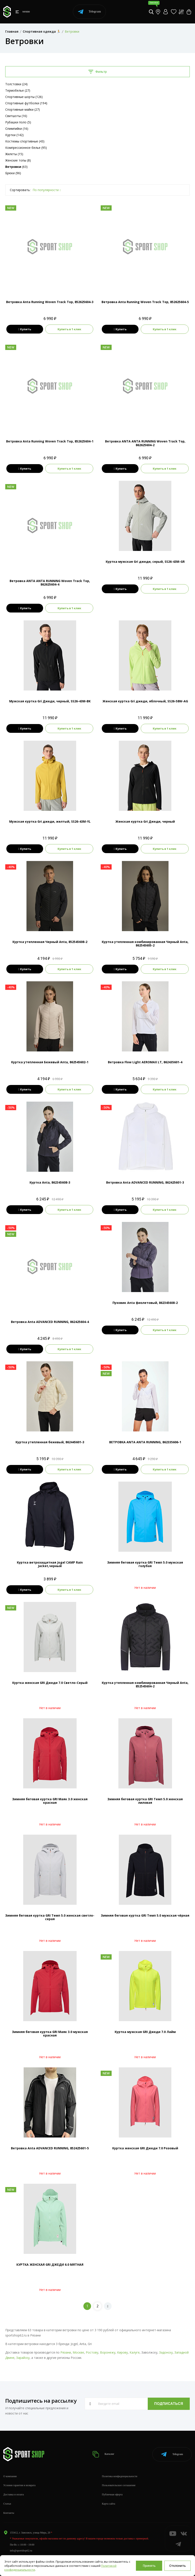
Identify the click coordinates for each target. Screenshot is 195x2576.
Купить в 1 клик (69, 329)
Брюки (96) (13, 173)
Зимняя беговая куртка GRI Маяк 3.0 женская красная (50, 1801)
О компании (10, 2476)
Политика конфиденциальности (119, 2476)
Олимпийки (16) (16, 128)
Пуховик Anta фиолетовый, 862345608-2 (145, 1303)
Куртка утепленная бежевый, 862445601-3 (50, 1442)
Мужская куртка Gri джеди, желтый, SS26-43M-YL (50, 821)
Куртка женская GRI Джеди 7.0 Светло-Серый (50, 1683)
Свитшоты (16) (16, 116)
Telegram (89, 11)
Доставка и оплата (13, 2494)
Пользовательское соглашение (119, 2485)
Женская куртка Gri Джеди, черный (145, 821)
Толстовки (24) (16, 84)
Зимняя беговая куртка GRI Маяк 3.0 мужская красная (50, 2034)
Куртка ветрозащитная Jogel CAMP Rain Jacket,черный (50, 1564)
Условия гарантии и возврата (19, 2485)
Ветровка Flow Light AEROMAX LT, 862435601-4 (145, 1062)
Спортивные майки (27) (22, 109)
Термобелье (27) (17, 90)
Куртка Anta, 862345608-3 (50, 1182)
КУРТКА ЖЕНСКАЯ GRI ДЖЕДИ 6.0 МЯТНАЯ (49, 2264)
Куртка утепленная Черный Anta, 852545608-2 (49, 942)
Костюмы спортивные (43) (24, 141)
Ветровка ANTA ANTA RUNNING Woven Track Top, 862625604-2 (145, 443)
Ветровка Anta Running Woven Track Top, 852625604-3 (49, 302)
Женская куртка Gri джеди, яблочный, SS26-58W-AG (145, 701)
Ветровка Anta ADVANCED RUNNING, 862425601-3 (145, 1182)
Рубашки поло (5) (18, 122)
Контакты (8, 2512)
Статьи (7, 2503)
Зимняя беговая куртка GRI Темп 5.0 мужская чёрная (145, 1915)
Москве (78, 2352)
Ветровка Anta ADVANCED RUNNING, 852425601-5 (50, 2148)
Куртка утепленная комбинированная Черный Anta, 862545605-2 (145, 944)
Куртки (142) (14, 135)
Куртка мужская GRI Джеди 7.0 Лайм (145, 2032)
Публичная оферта (112, 2494)
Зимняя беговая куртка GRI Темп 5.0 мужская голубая (145, 1564)
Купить (24, 329)
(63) (16, 167)
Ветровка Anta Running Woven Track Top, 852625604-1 (49, 441)
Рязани (65, 2352)
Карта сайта (108, 2503)
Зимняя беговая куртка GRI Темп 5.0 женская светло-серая (49, 1917)
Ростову (92, 2352)
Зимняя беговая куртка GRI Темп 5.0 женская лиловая (145, 1801)
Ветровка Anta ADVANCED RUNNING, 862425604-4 (50, 1322)
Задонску (166, 2352)
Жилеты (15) (14, 154)
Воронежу (107, 2352)
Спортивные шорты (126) (24, 97)
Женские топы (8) (18, 160)
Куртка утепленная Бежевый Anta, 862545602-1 (49, 1062)
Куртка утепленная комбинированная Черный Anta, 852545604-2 (145, 1684)
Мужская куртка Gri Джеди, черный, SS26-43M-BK (50, 701)
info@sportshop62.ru (21, 2550)
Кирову (122, 2352)
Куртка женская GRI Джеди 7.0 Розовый (145, 2148)
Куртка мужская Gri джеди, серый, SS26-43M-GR (145, 561)
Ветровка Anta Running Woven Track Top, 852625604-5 (145, 302)
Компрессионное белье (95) (26, 148)
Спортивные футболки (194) (26, 103)
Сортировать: (20, 190)
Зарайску (23, 2358)
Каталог (103, 2454)
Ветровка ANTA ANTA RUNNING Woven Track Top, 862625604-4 (50, 583)
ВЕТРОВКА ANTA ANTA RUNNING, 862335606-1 (145, 1442)
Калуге (135, 2352)
